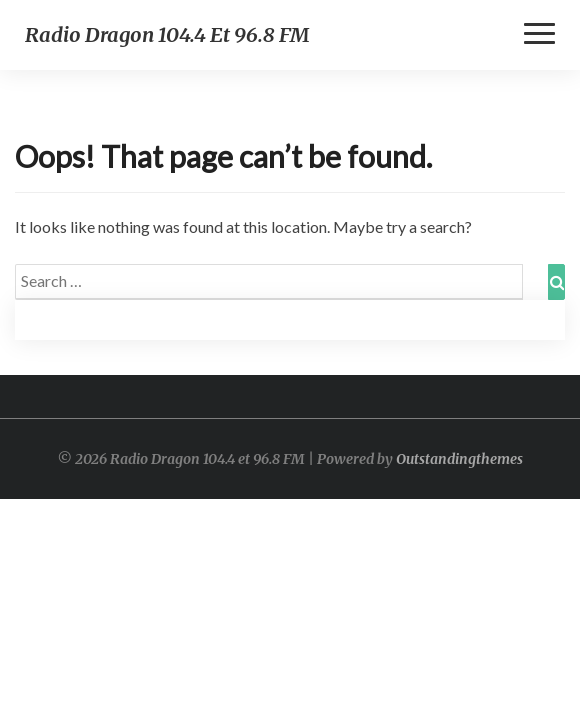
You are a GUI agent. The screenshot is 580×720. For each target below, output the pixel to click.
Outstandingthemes (459, 459)
